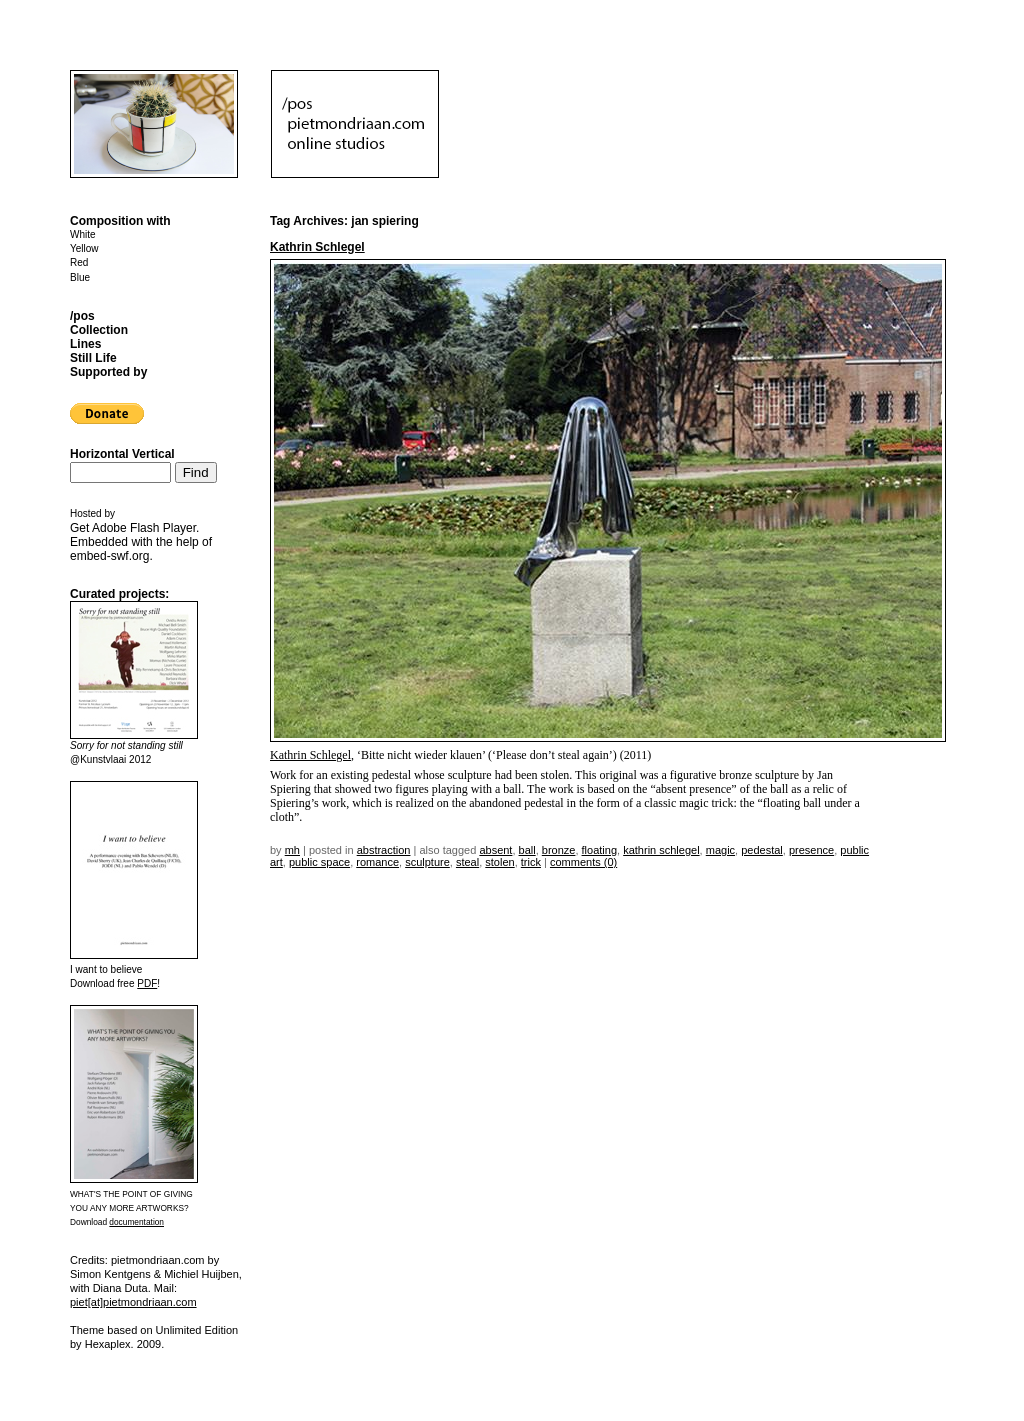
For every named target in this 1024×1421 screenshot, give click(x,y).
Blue (80, 277)
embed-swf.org (109, 556)
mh (292, 850)
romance (377, 862)
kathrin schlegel (661, 850)
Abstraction (384, 850)
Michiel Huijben (201, 1274)
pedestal (762, 850)
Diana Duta (120, 1288)
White (83, 234)
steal (467, 862)
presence (811, 850)
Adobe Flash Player (144, 528)
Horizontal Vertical (122, 454)
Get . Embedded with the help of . (141, 542)
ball (527, 850)
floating (599, 850)
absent (495, 850)
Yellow (84, 248)
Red (79, 262)
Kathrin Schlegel (317, 247)
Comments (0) (583, 862)
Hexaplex (108, 1344)
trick (531, 862)
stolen (499, 862)
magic (720, 850)
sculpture (427, 862)
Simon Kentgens (110, 1274)
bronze (559, 850)
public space (319, 862)
